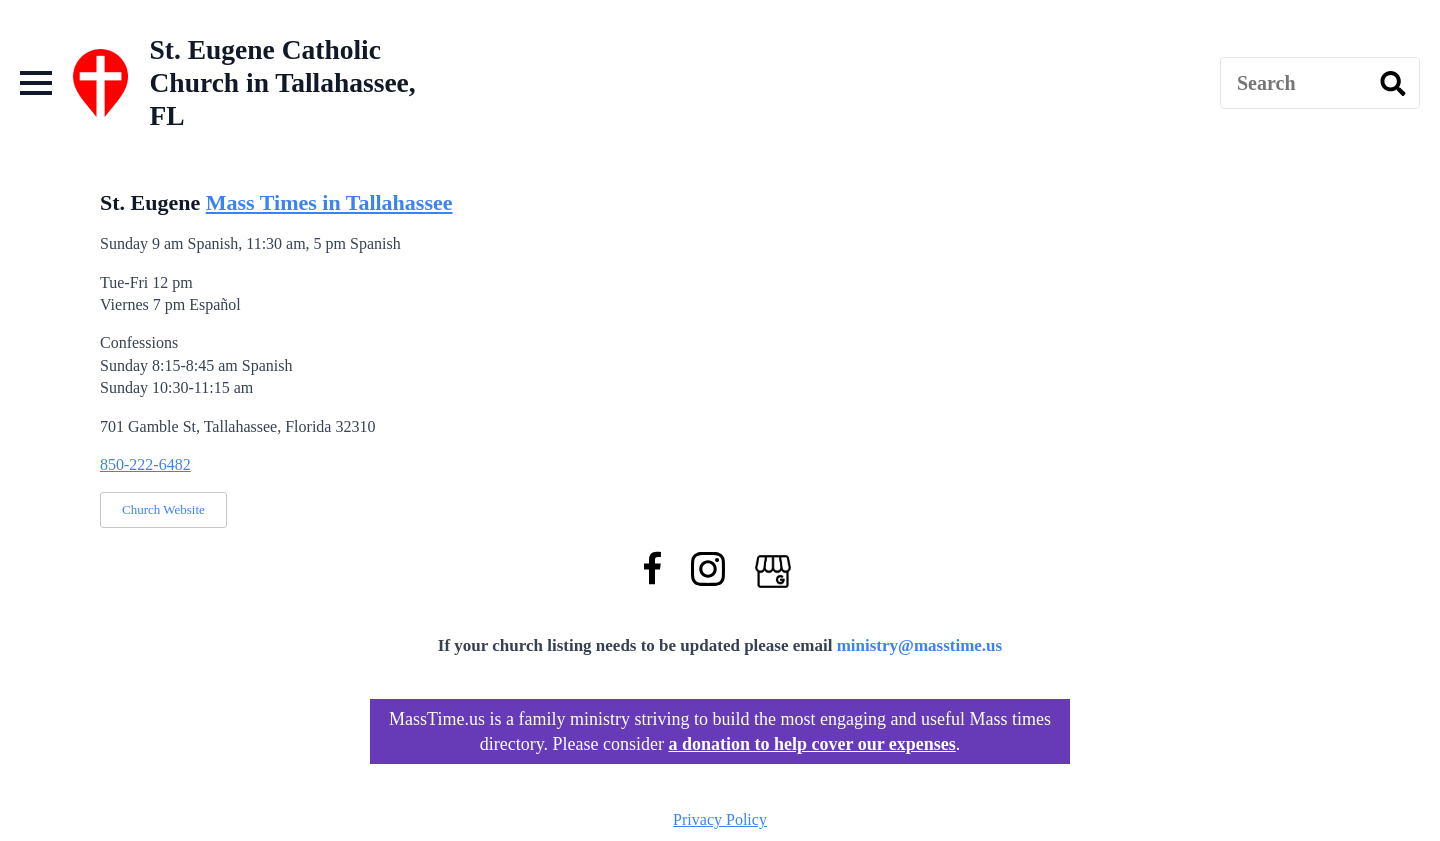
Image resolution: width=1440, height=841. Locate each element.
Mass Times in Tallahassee (329, 202)
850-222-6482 (145, 464)
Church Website (163, 509)
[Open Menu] (36, 83)
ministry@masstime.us (920, 645)
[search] (1393, 84)
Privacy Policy (720, 819)
